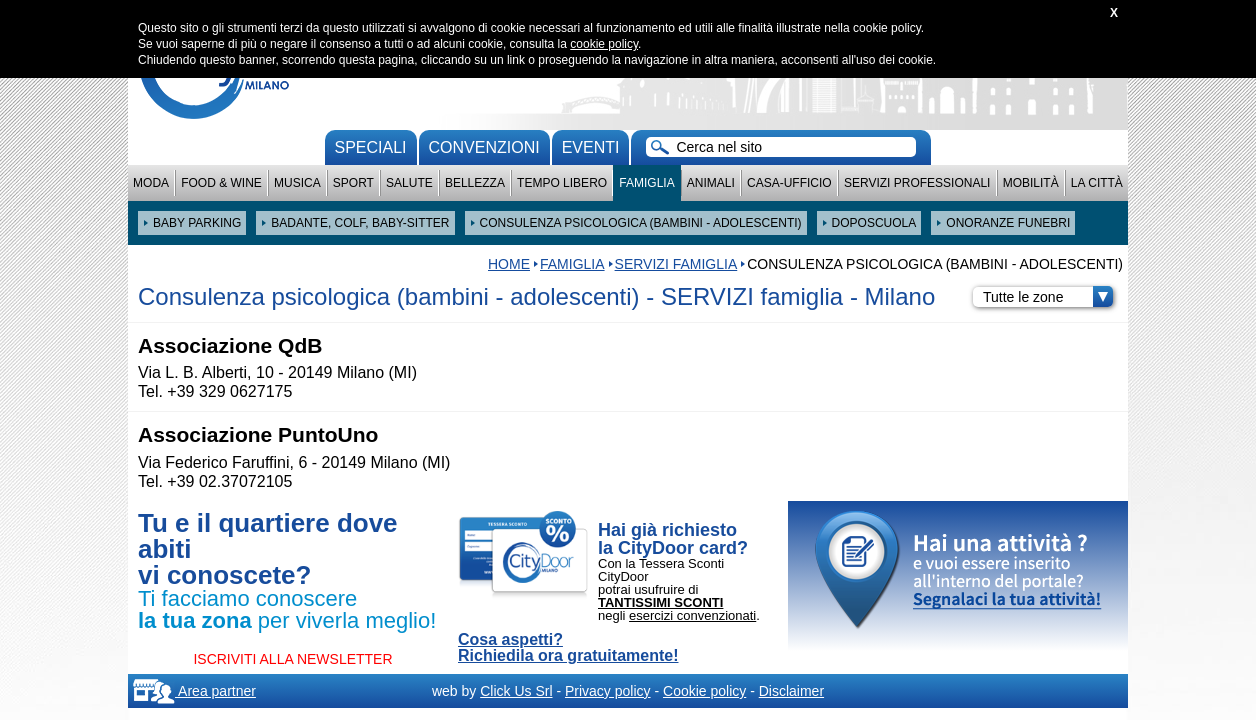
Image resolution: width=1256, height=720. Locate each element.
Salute (409, 183)
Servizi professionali (917, 183)
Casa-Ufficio (789, 183)
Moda (151, 183)
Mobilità (1031, 183)
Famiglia (646, 183)
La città (1097, 183)
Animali (711, 183)
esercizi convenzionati (692, 615)
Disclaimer (791, 691)
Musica (297, 183)
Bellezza (475, 183)
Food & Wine (221, 183)
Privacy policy (608, 691)
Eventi (591, 147)
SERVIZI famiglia (676, 264)
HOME (509, 264)
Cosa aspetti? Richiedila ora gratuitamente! (568, 648)
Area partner (194, 691)
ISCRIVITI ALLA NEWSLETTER (292, 659)
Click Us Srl (516, 691)
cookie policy (604, 44)
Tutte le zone (1048, 297)
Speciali (371, 147)
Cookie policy (704, 691)
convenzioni (484, 147)
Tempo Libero (562, 183)
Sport (353, 183)
